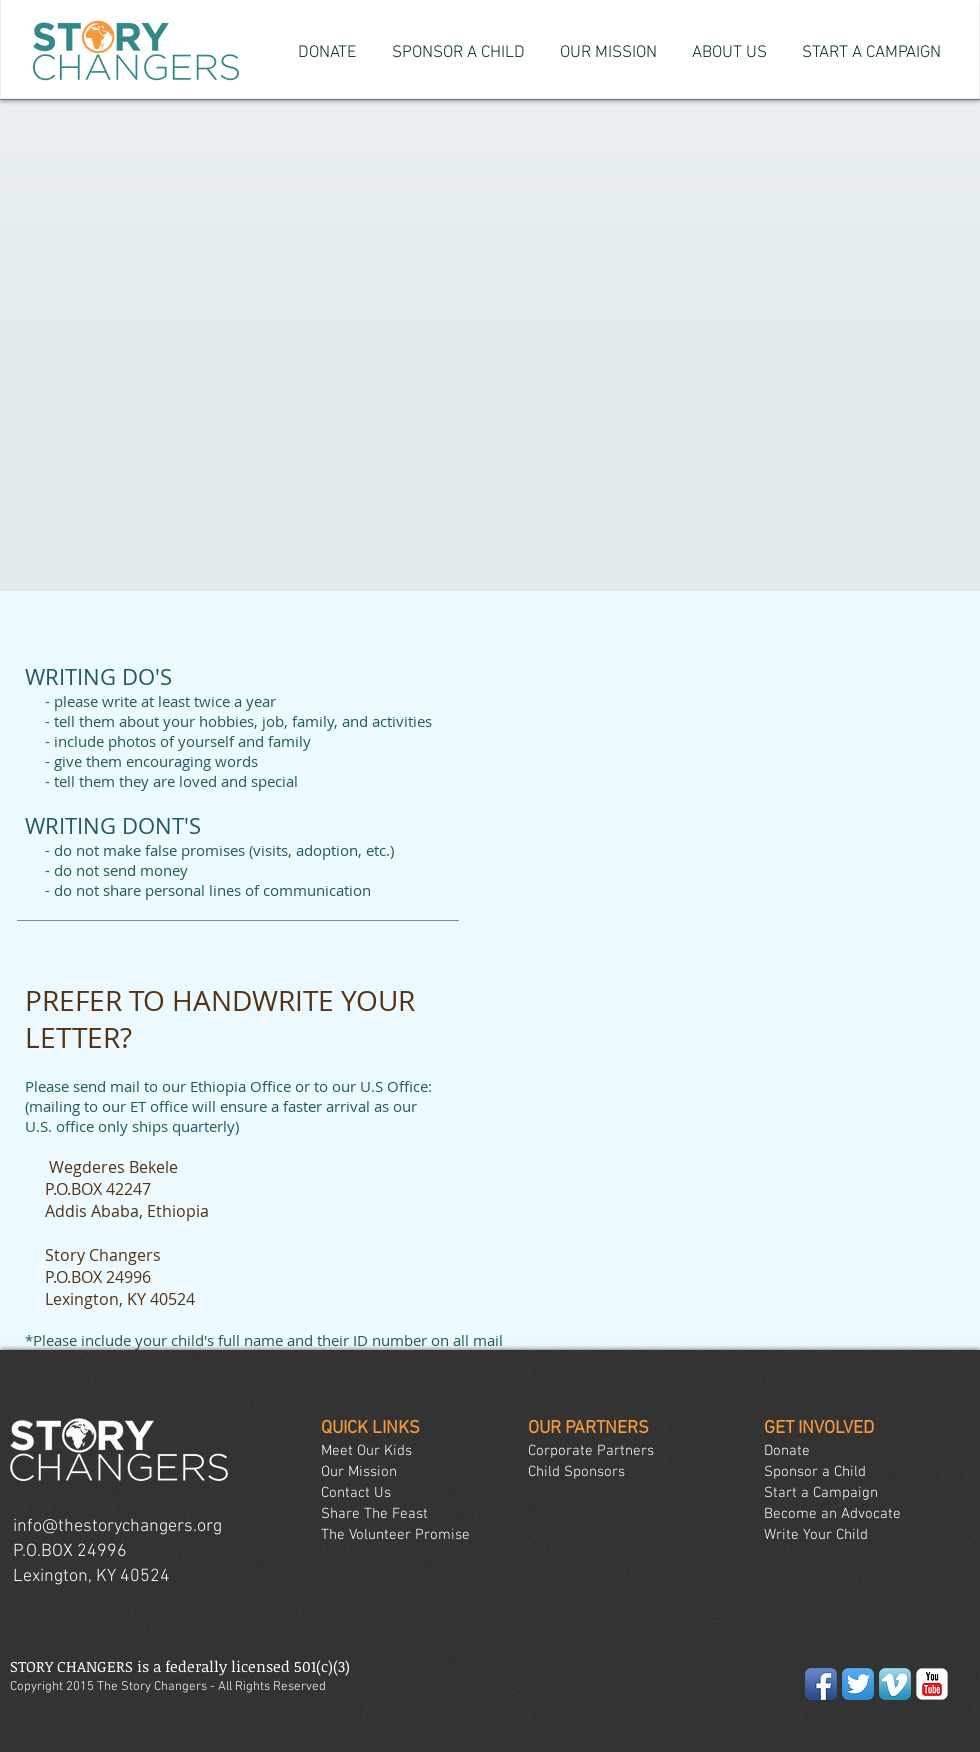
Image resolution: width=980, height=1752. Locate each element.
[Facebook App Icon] (821, 1684)
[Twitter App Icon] (858, 1684)
